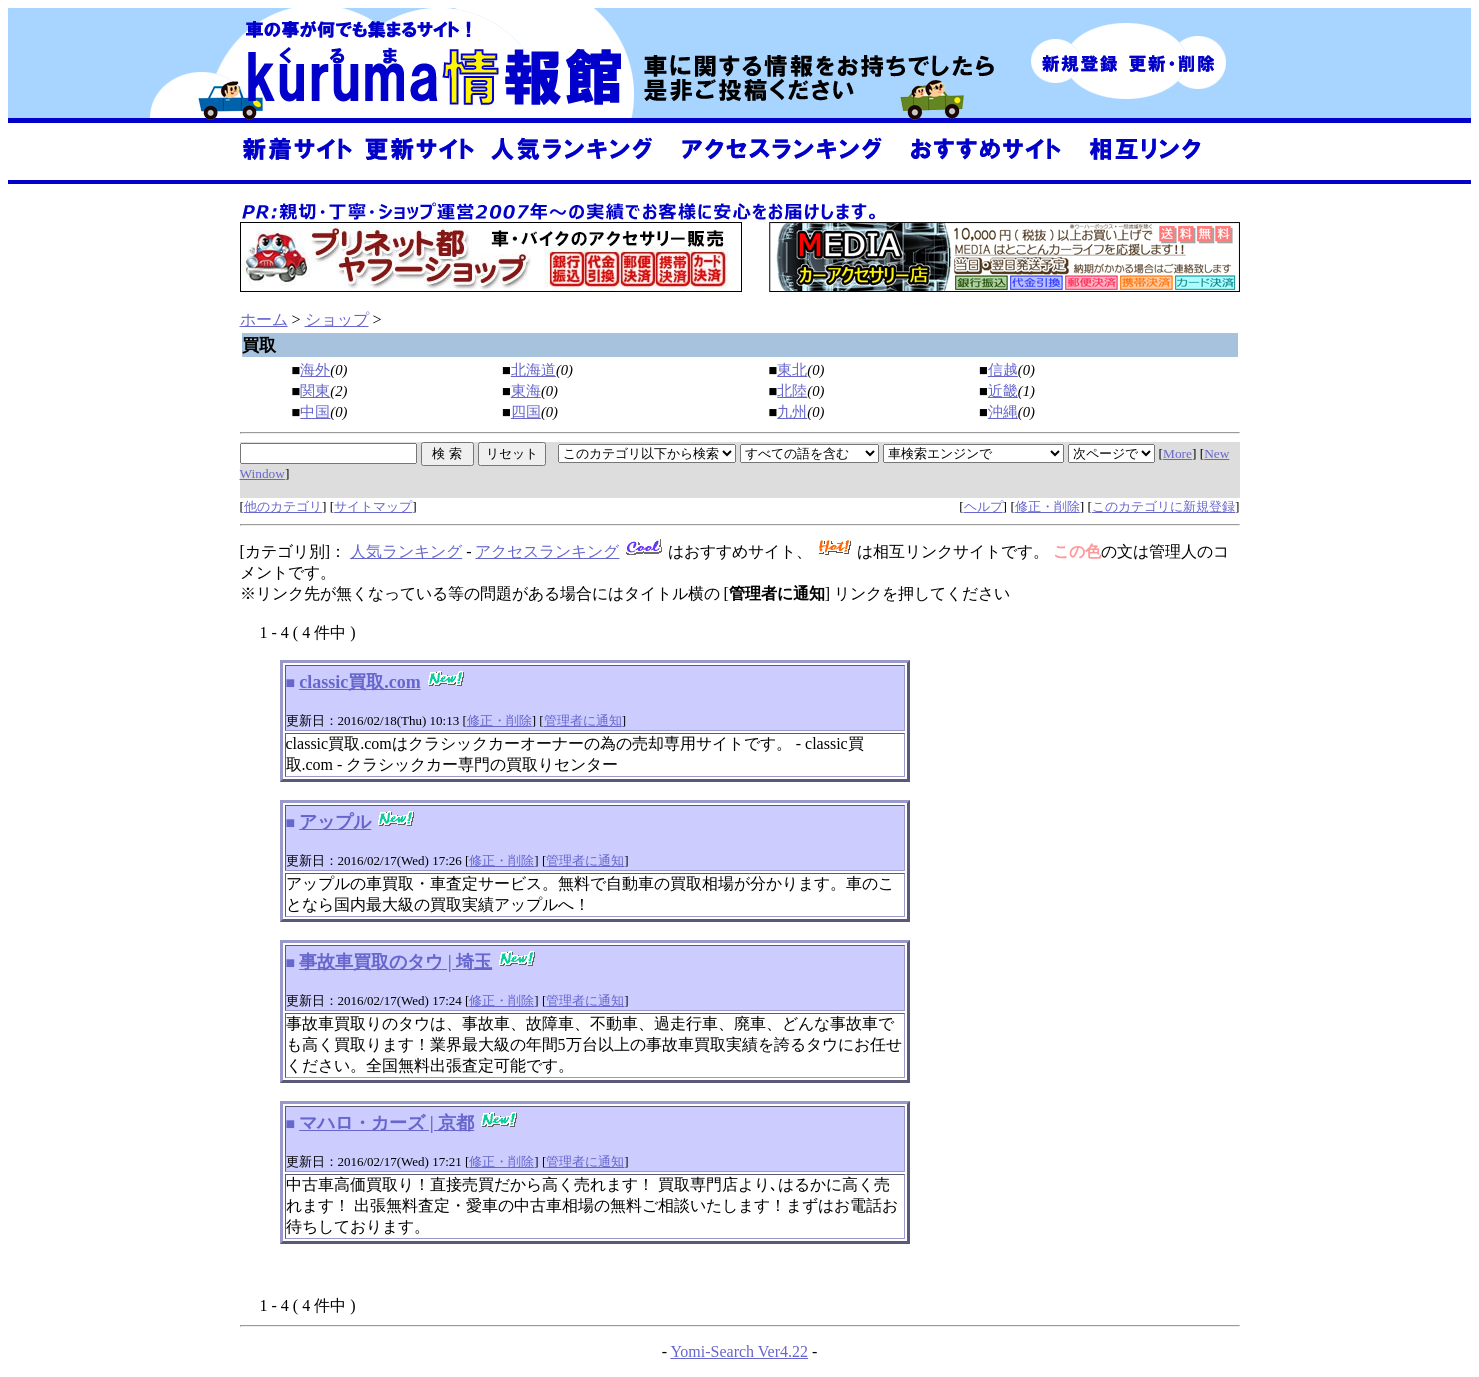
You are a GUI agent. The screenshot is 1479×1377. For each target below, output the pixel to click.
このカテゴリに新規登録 (1163, 506)
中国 (315, 412)
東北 (792, 370)
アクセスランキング (547, 551)
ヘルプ (983, 506)
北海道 (533, 370)
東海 (526, 391)
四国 (526, 412)
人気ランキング (406, 551)
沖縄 (1003, 412)
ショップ (337, 319)
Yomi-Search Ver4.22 (739, 1351)
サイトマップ (373, 506)
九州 (792, 412)
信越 (1003, 370)
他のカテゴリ (283, 506)
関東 (315, 391)
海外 (315, 370)
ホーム (264, 319)
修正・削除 (1047, 506)
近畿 (1003, 391)
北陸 (792, 391)
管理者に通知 (583, 720)
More (1177, 453)
